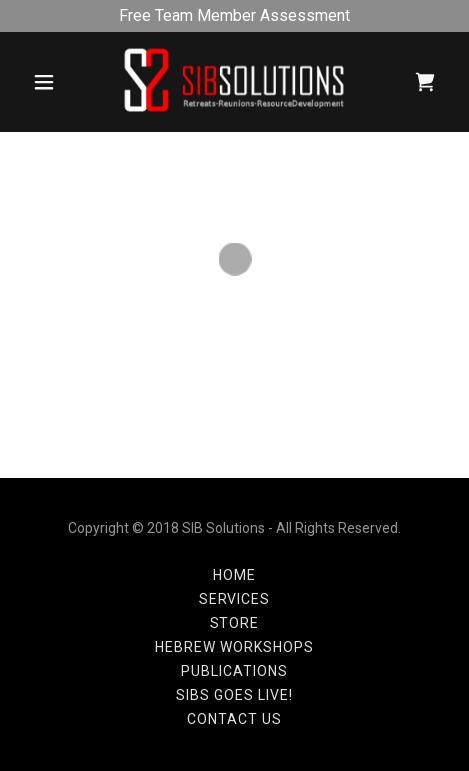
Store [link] (235, 623)
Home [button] (234, 575)
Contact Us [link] (234, 719)
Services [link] (235, 599)
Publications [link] (234, 671)
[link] (234, 82)
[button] (44, 82)
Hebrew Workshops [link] (234, 647)
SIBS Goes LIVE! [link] (234, 695)
